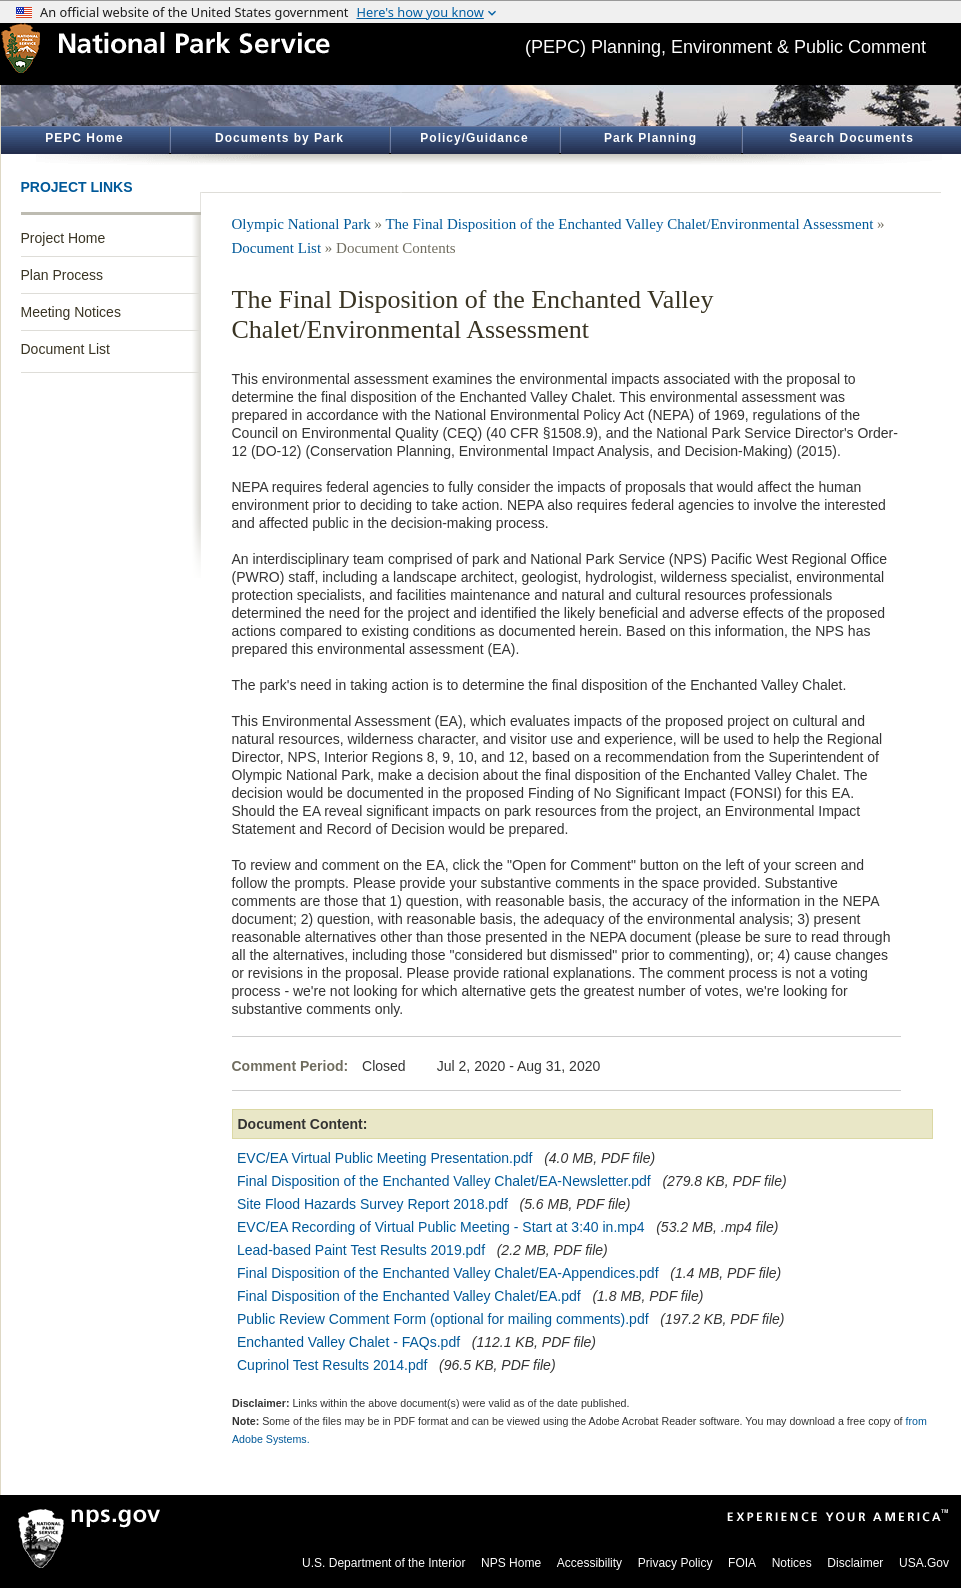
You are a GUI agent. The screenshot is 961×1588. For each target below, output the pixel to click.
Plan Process (62, 275)
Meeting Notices (71, 312)
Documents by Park (279, 138)
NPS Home (511, 1563)
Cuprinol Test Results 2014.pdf (332, 1365)
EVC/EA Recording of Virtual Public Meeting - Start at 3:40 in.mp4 (441, 1227)
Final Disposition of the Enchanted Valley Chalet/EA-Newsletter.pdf (444, 1181)
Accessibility (589, 1563)
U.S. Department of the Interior (383, 1563)
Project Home (63, 238)
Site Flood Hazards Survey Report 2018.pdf (372, 1204)
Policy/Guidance (474, 138)
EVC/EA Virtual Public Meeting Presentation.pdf (384, 1158)
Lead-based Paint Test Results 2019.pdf (361, 1250)
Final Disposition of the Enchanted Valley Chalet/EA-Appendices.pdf (448, 1273)
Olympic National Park (301, 224)
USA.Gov (924, 1563)
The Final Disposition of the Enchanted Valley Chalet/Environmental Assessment (629, 224)
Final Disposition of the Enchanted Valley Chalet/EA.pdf (409, 1296)
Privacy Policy (675, 1563)
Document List (65, 349)
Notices (792, 1563)
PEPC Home (84, 138)
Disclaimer (855, 1563)
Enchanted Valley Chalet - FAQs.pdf (348, 1342)
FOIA (742, 1563)
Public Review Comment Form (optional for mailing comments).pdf (443, 1319)
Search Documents (851, 138)
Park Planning (650, 138)
